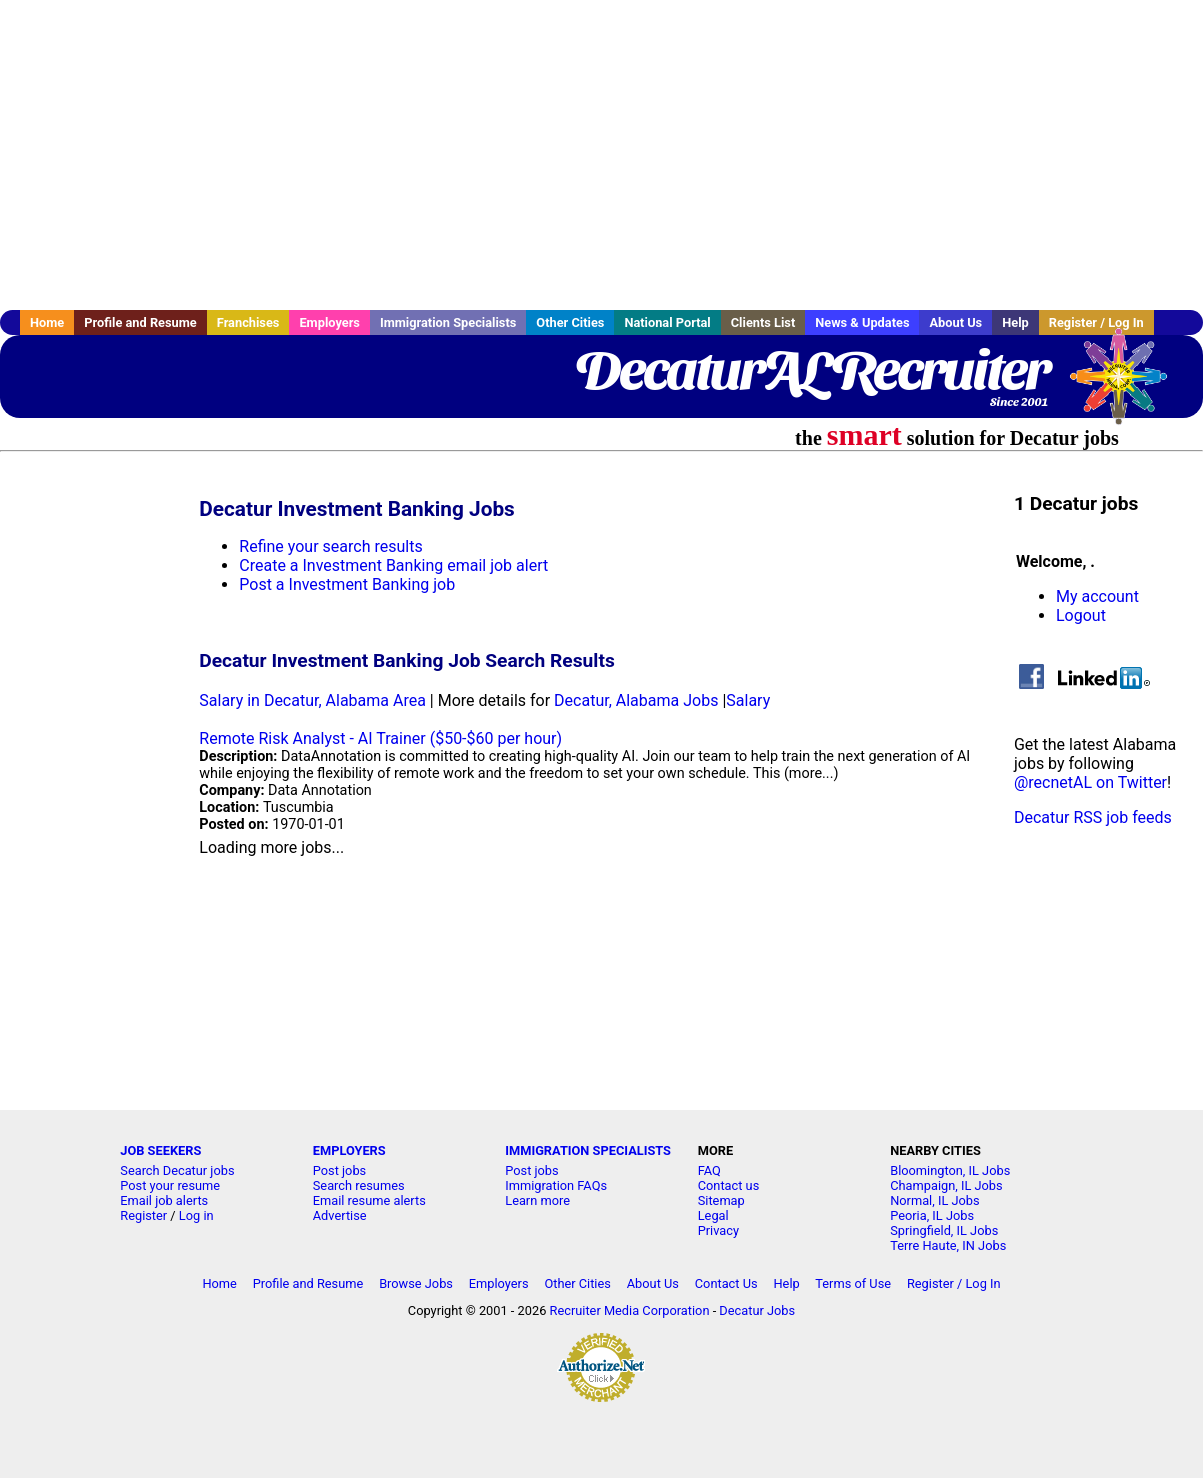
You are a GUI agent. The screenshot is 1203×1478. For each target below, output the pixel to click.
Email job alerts (164, 1200)
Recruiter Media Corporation (630, 1310)
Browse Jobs (416, 1283)
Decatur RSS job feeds (1093, 817)
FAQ (709, 1170)
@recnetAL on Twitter (1090, 782)
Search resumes (359, 1185)
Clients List (763, 322)
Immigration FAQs (556, 1185)
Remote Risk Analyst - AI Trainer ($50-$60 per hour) (380, 738)
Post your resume (170, 1185)
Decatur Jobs (757, 1310)
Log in (196, 1215)
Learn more (537, 1200)
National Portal (667, 322)
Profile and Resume (140, 322)
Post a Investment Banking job (347, 584)
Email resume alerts (369, 1200)
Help (1015, 322)
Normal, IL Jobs (934, 1200)
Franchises (248, 322)
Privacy (718, 1230)
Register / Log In (954, 1283)
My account (1097, 596)
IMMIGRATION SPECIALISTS (588, 1150)
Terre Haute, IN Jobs (948, 1245)
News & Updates (862, 322)
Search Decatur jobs (177, 1170)
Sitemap (721, 1200)
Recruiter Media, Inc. (1128, 386)
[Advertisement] (602, 155)
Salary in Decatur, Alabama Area (312, 700)
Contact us (729, 1185)
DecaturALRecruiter (811, 370)
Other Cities (570, 322)
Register (143, 1215)
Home (47, 322)
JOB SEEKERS (160, 1150)
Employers (329, 322)
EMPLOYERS (349, 1150)
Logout (1081, 615)
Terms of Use (853, 1283)
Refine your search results (330, 546)
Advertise (340, 1215)
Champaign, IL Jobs (946, 1185)
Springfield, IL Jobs (944, 1230)
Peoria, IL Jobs (932, 1215)
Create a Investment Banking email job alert (393, 565)
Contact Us (726, 1283)
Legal (713, 1215)
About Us (955, 322)
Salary (748, 700)
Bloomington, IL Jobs (950, 1170)
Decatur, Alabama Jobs (636, 700)
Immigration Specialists (448, 322)
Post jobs (339, 1170)
